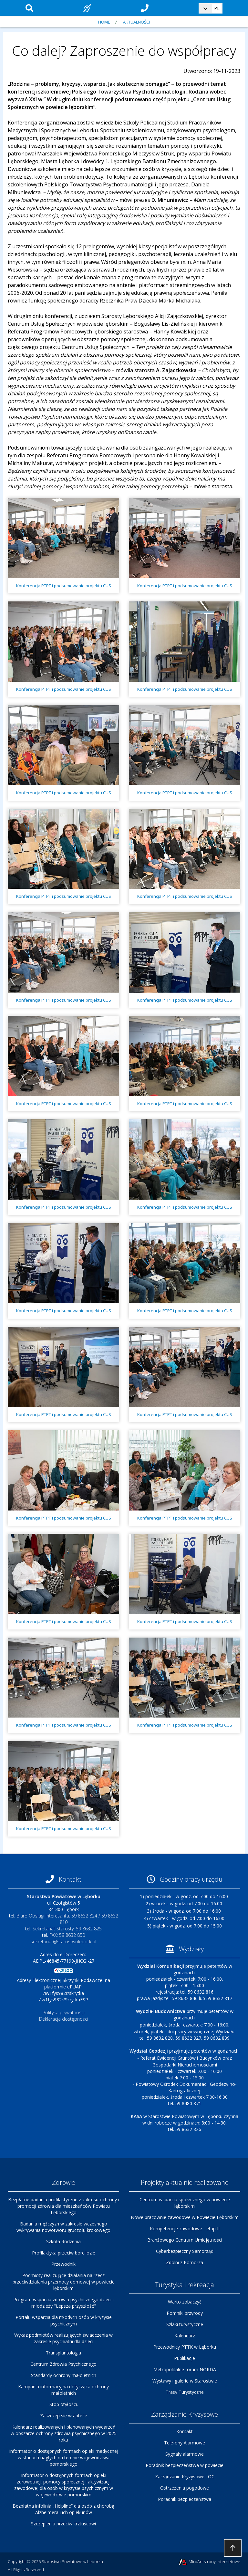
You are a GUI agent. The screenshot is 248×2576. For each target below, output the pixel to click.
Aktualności (136, 22)
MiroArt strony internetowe (209, 2562)
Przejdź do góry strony (233, 2548)
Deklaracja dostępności (63, 2019)
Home (104, 22)
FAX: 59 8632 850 (67, 1935)
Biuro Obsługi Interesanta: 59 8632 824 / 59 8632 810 (67, 1919)
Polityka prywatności (64, 2012)
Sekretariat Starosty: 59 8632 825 (67, 1929)
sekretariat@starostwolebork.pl (63, 1941)
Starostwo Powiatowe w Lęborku (72, 2561)
